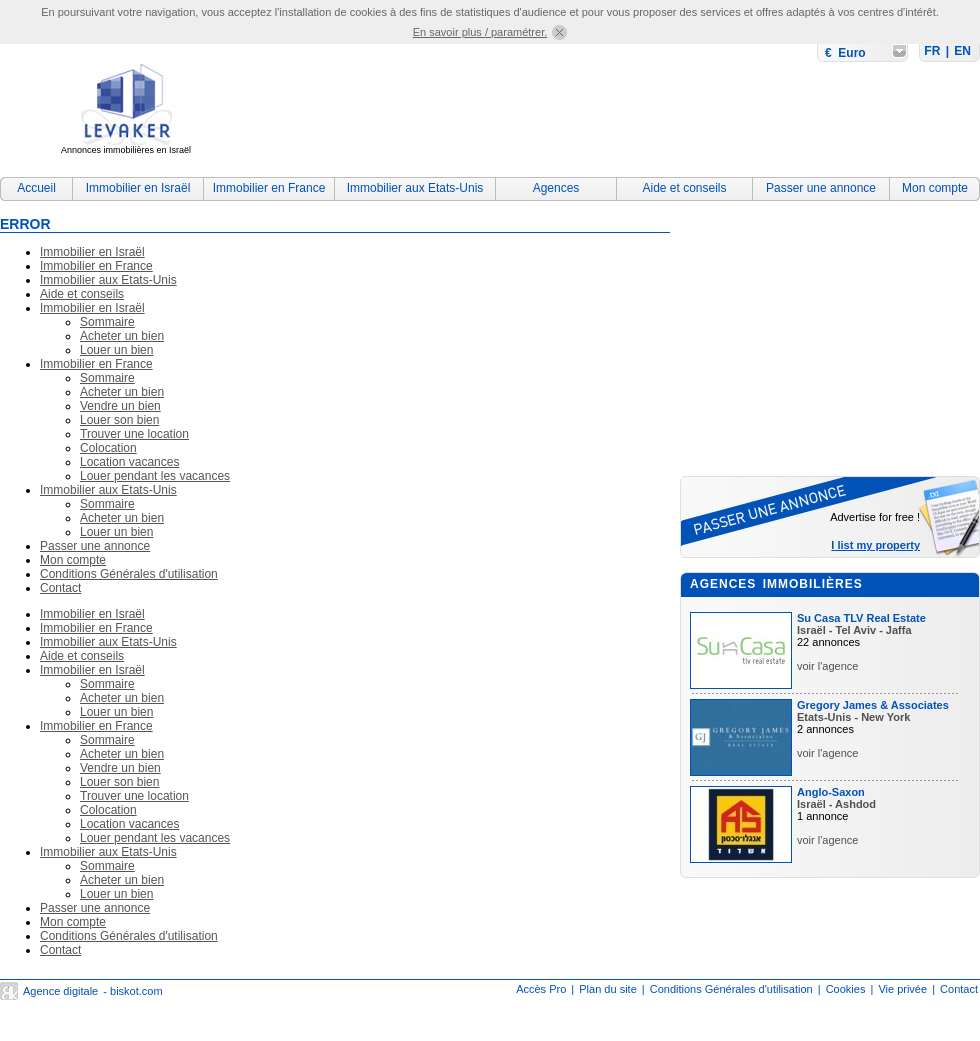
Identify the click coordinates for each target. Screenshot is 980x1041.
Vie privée (902, 989)
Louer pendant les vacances (155, 476)
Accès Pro (541, 989)
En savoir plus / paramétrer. (480, 32)
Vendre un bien (120, 406)
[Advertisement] (313, 104)
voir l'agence (827, 666)
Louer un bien (116, 350)
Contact (60, 588)
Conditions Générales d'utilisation (129, 574)
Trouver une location (134, 434)
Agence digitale (60, 991)
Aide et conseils (684, 188)
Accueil (36, 188)
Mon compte (935, 188)
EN (962, 51)
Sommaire (107, 322)
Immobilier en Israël (138, 188)
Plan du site (607, 989)
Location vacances (129, 462)
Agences (556, 188)
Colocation (108, 448)
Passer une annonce (821, 188)
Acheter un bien (122, 336)
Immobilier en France (269, 188)
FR (932, 51)
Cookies (846, 989)
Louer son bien (119, 420)
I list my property (875, 545)
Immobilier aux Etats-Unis (415, 188)
